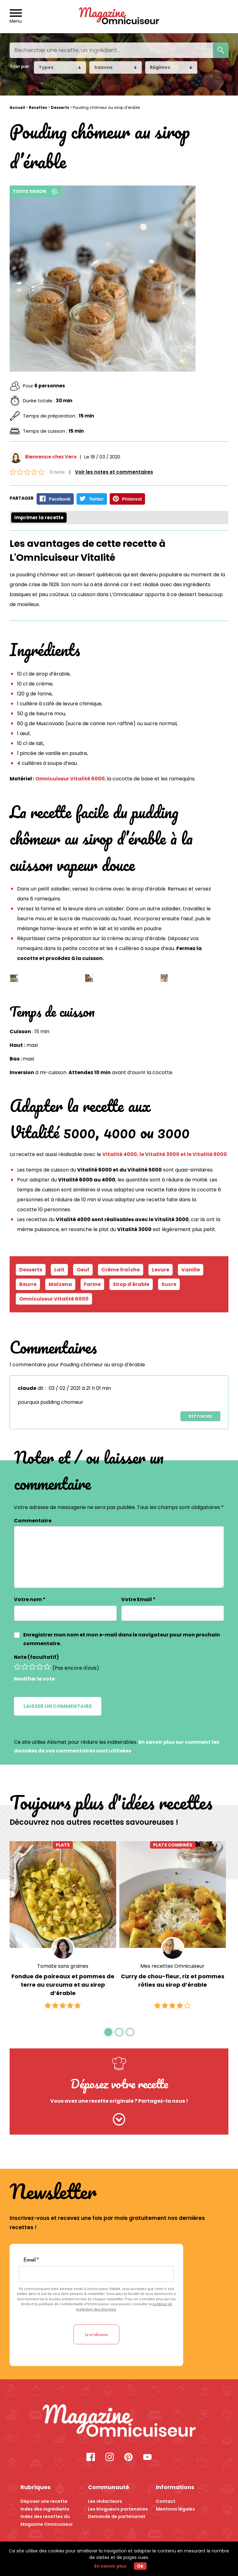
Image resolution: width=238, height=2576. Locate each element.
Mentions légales (175, 2509)
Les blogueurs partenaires (118, 2509)
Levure (160, 1269)
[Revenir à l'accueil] (119, 16)
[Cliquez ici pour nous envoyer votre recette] (119, 2120)
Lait (59, 1269)
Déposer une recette (44, 2501)
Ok (140, 2566)
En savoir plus (110, 2566)
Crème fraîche (120, 1269)
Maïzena (60, 1284)
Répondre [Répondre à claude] (200, 1416)
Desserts (60, 107)
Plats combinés (172, 1845)
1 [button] (108, 2032)
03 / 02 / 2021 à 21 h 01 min (80, 1388)
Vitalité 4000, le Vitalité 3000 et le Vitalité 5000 (164, 1154)
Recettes (38, 107)
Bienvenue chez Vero (51, 456)
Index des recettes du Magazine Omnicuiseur (46, 2520)
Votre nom (30, 1599)
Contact (165, 2501)
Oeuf (83, 1269)
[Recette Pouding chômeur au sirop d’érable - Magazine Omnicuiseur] (119, 2421)
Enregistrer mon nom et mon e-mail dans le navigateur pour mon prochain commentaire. (121, 1639)
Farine (92, 1284)
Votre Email (138, 1599)
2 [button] (119, 2032)
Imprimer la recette (39, 517)
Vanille (190, 1269)
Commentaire (32, 1520)
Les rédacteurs (105, 2501)
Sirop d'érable (131, 1284)
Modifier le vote (34, 1678)
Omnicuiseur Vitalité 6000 (70, 778)
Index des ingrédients (44, 2509)
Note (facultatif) (36, 1657)
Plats (63, 1845)
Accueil (17, 107)
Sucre (168, 1284)
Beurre (28, 1284)
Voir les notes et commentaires (114, 472)
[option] (63, 1926)
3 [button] (130, 2032)
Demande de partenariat (116, 2516)
